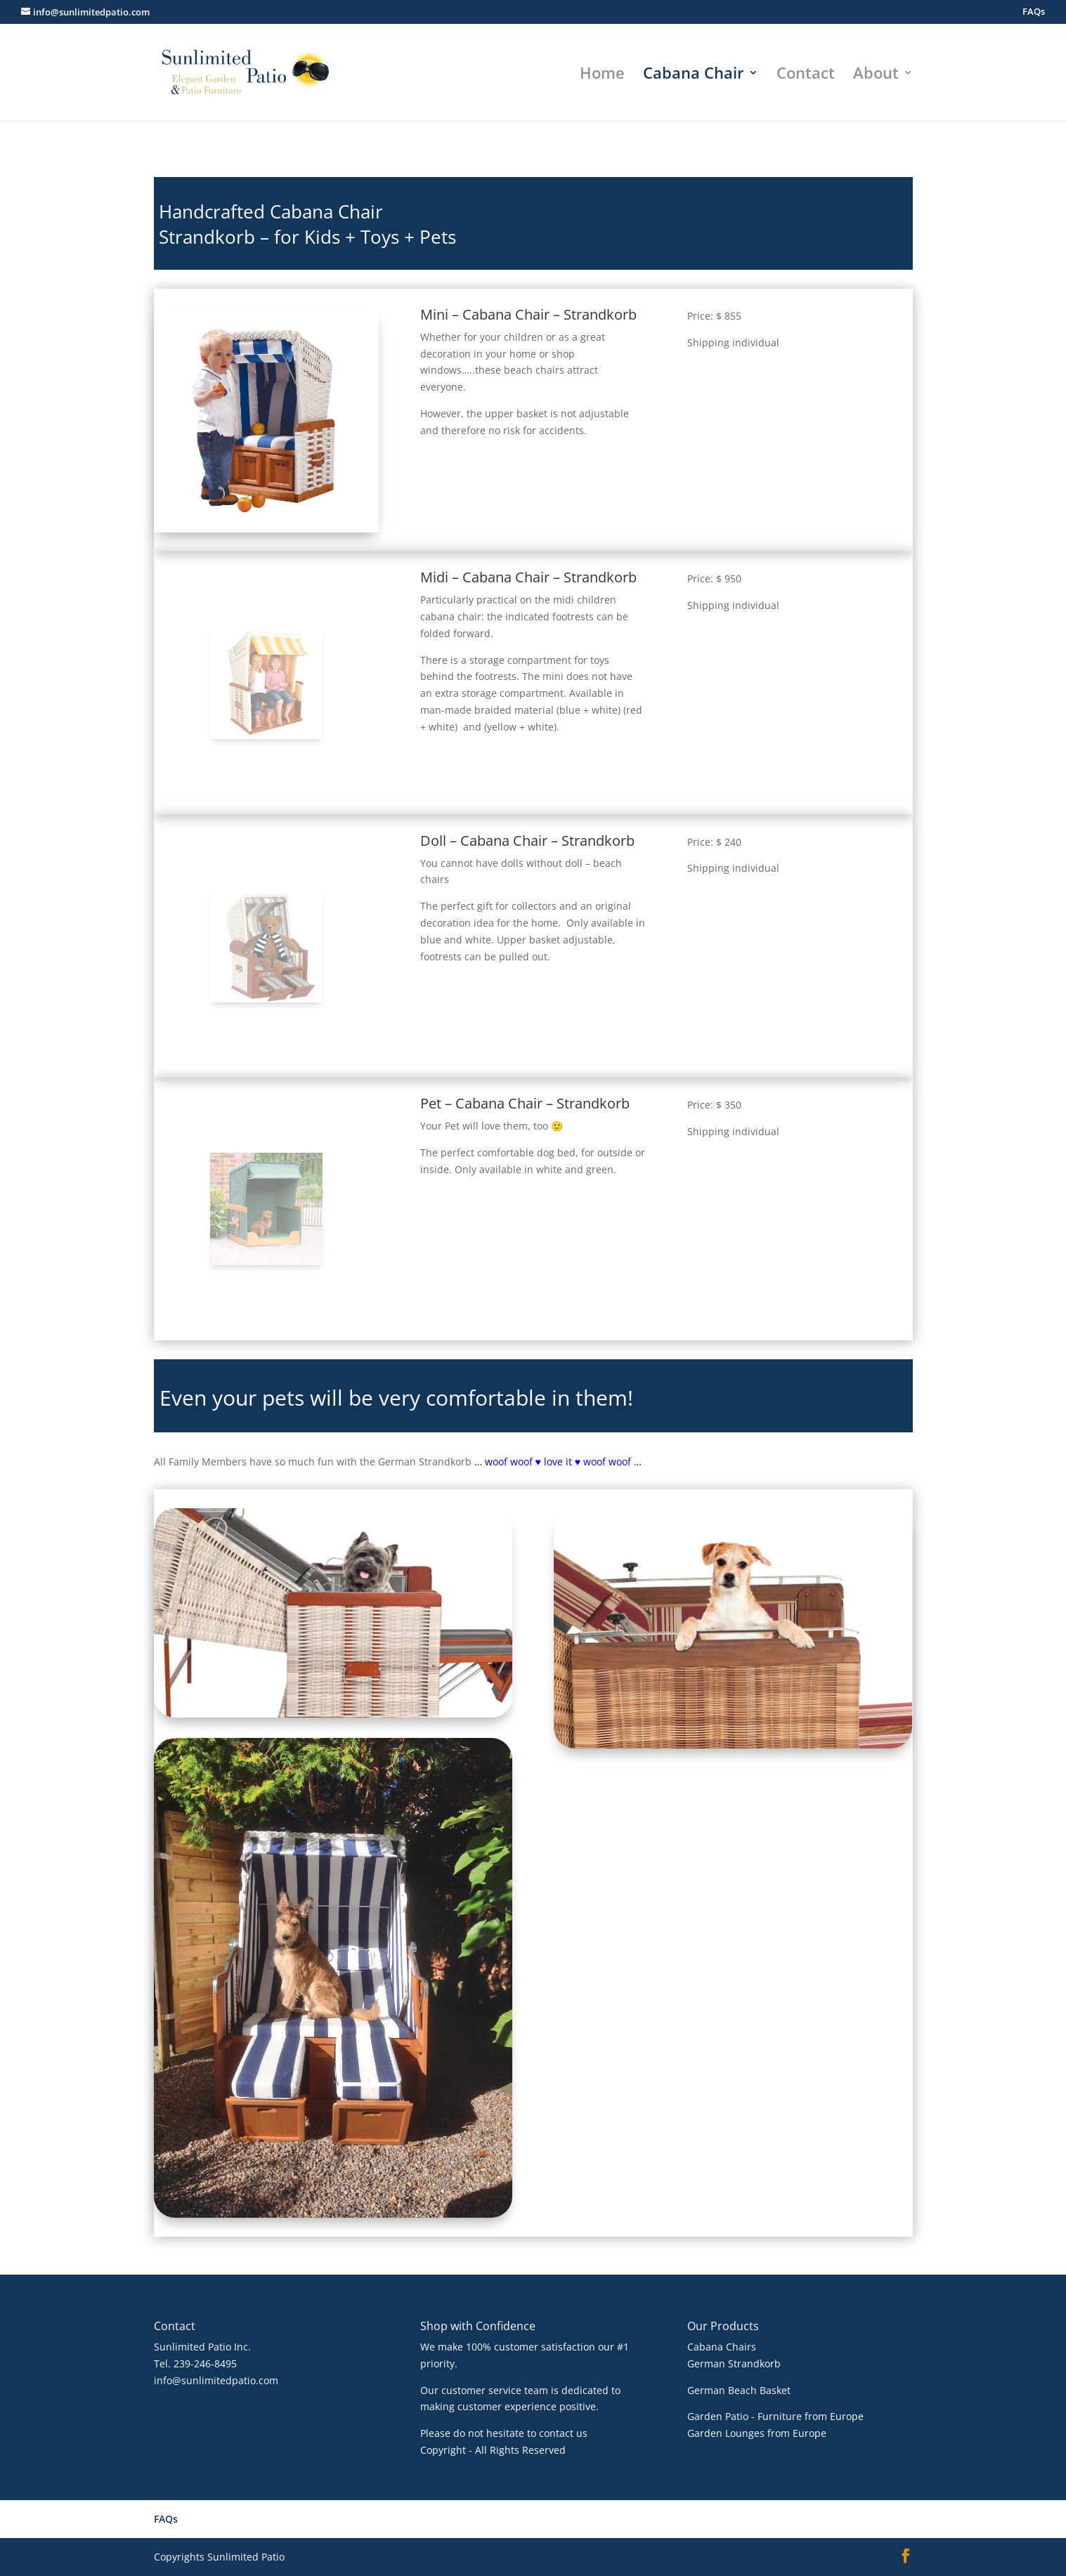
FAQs (1033, 12)
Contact (805, 75)
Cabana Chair (693, 75)
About (876, 75)
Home (602, 75)
